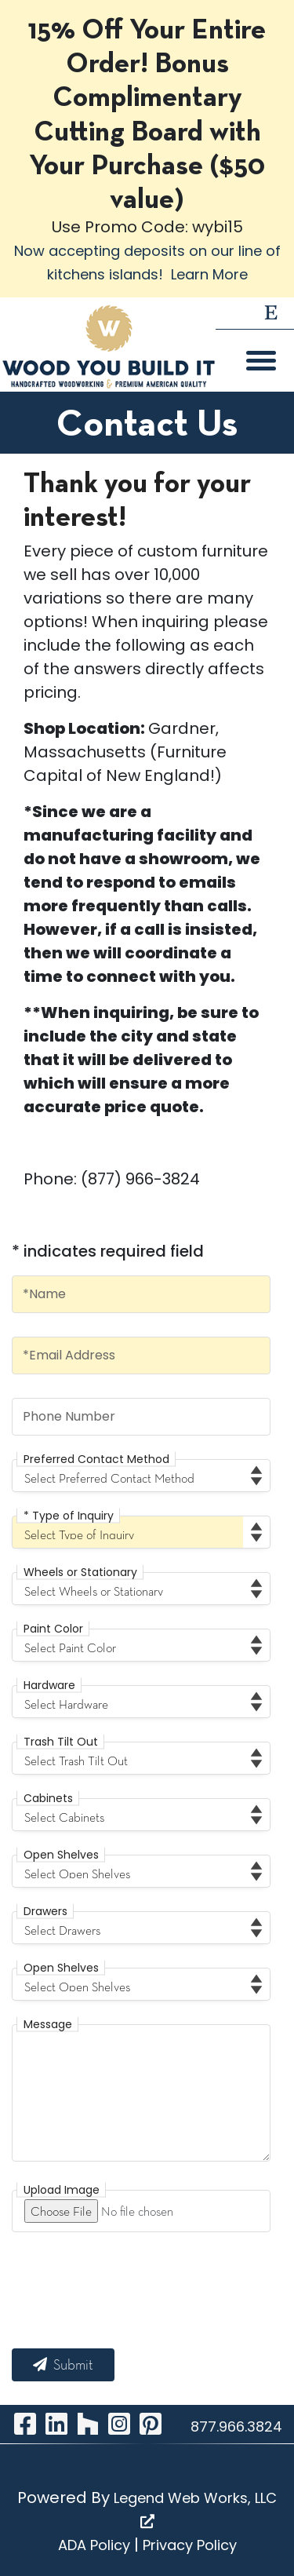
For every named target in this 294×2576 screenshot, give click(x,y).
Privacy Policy (190, 2545)
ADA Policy (94, 2545)
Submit (63, 2364)
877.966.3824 (236, 2426)
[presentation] (131, 2286)
